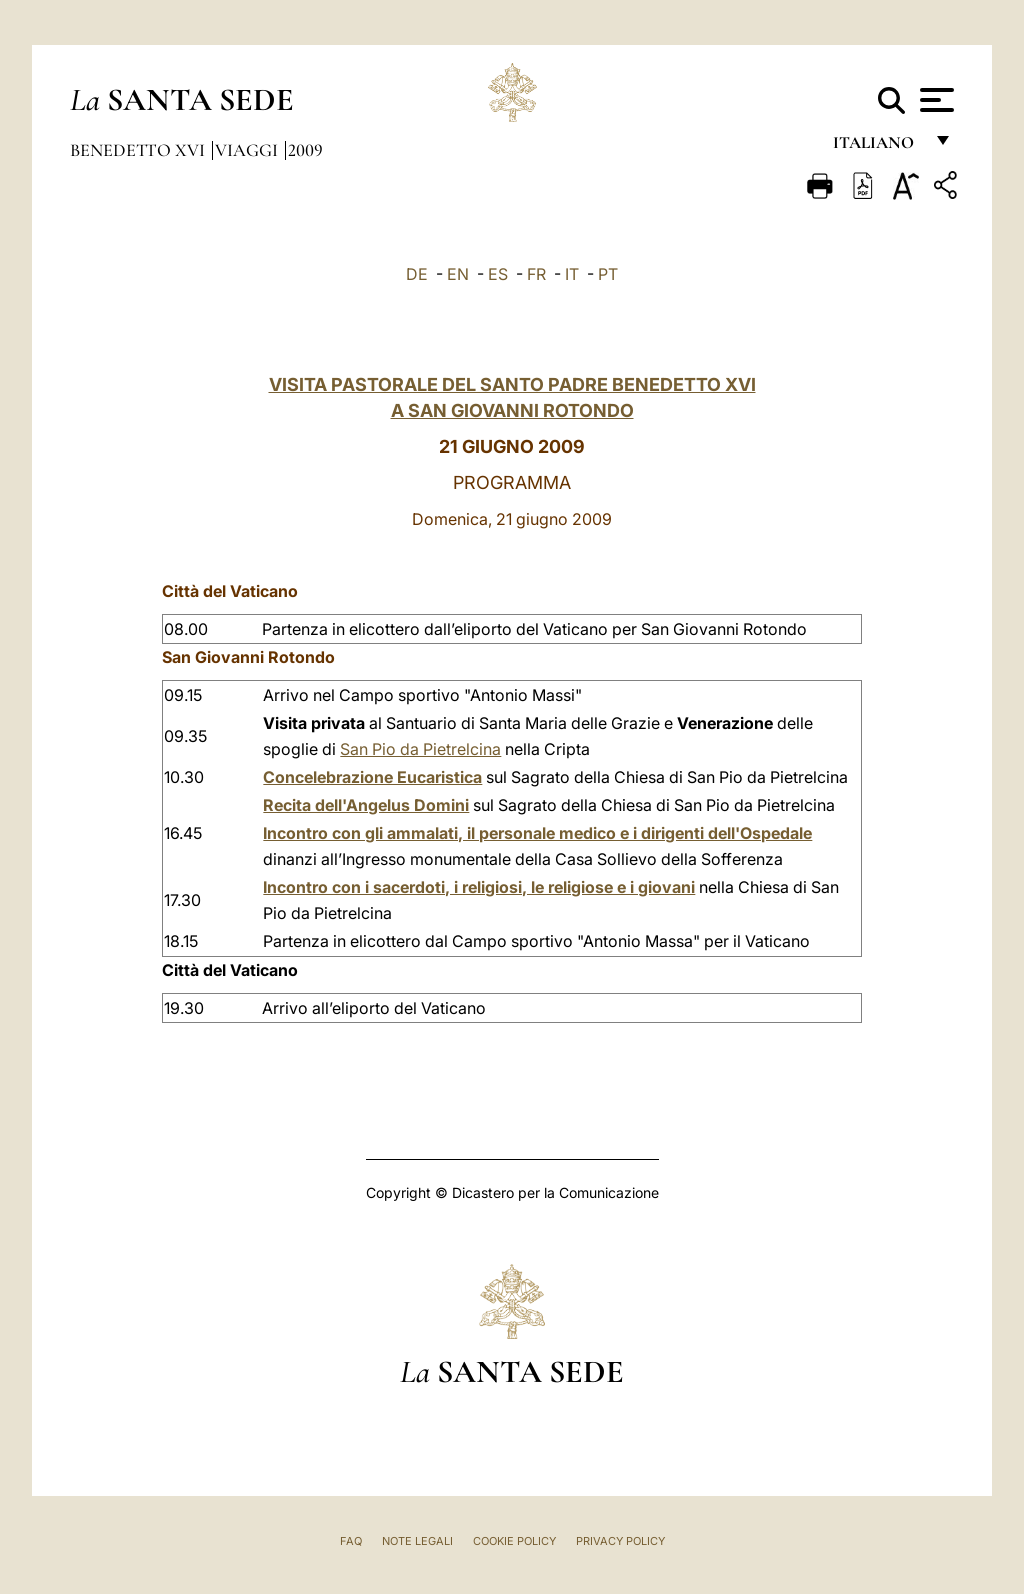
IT (572, 274)
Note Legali (417, 1541)
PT (608, 274)
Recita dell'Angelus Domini (366, 805)
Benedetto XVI (139, 150)
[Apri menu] (934, 100)
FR (536, 274)
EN (458, 274)
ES (498, 274)
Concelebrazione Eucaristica (372, 777)
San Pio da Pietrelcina (420, 749)
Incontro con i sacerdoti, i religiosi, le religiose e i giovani (479, 887)
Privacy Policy (620, 1541)
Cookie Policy (514, 1541)
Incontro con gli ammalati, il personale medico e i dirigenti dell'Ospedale (537, 833)
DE (417, 274)
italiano (877, 147)
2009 (305, 150)
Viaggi (248, 150)
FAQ (351, 1541)
